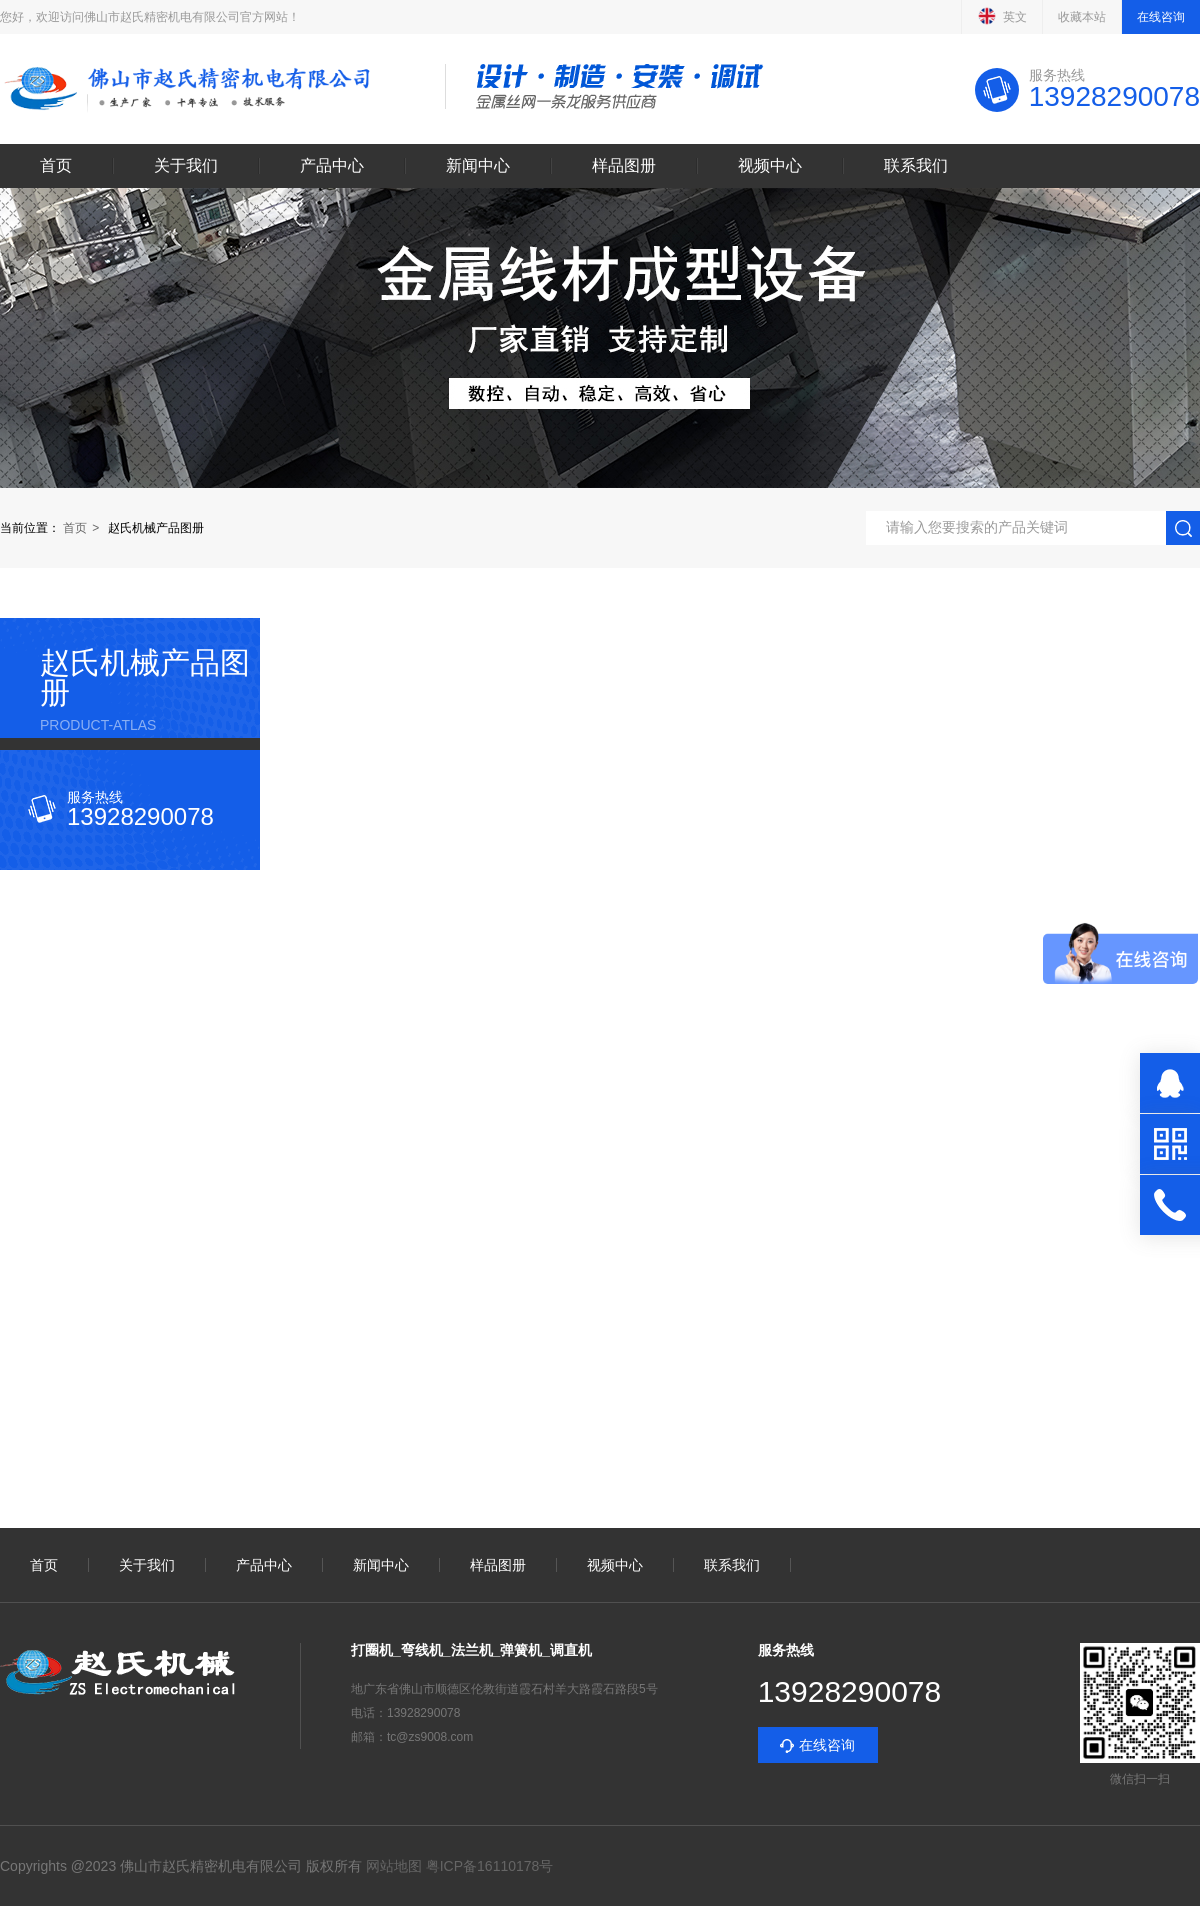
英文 (1002, 16)
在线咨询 (1161, 17)
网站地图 (394, 1866)
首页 (56, 166)
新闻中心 (478, 166)
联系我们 (916, 166)
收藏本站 (1082, 17)
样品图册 (624, 166)
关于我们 (186, 166)
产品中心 (332, 166)
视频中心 (770, 166)
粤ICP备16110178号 (488, 1866)
